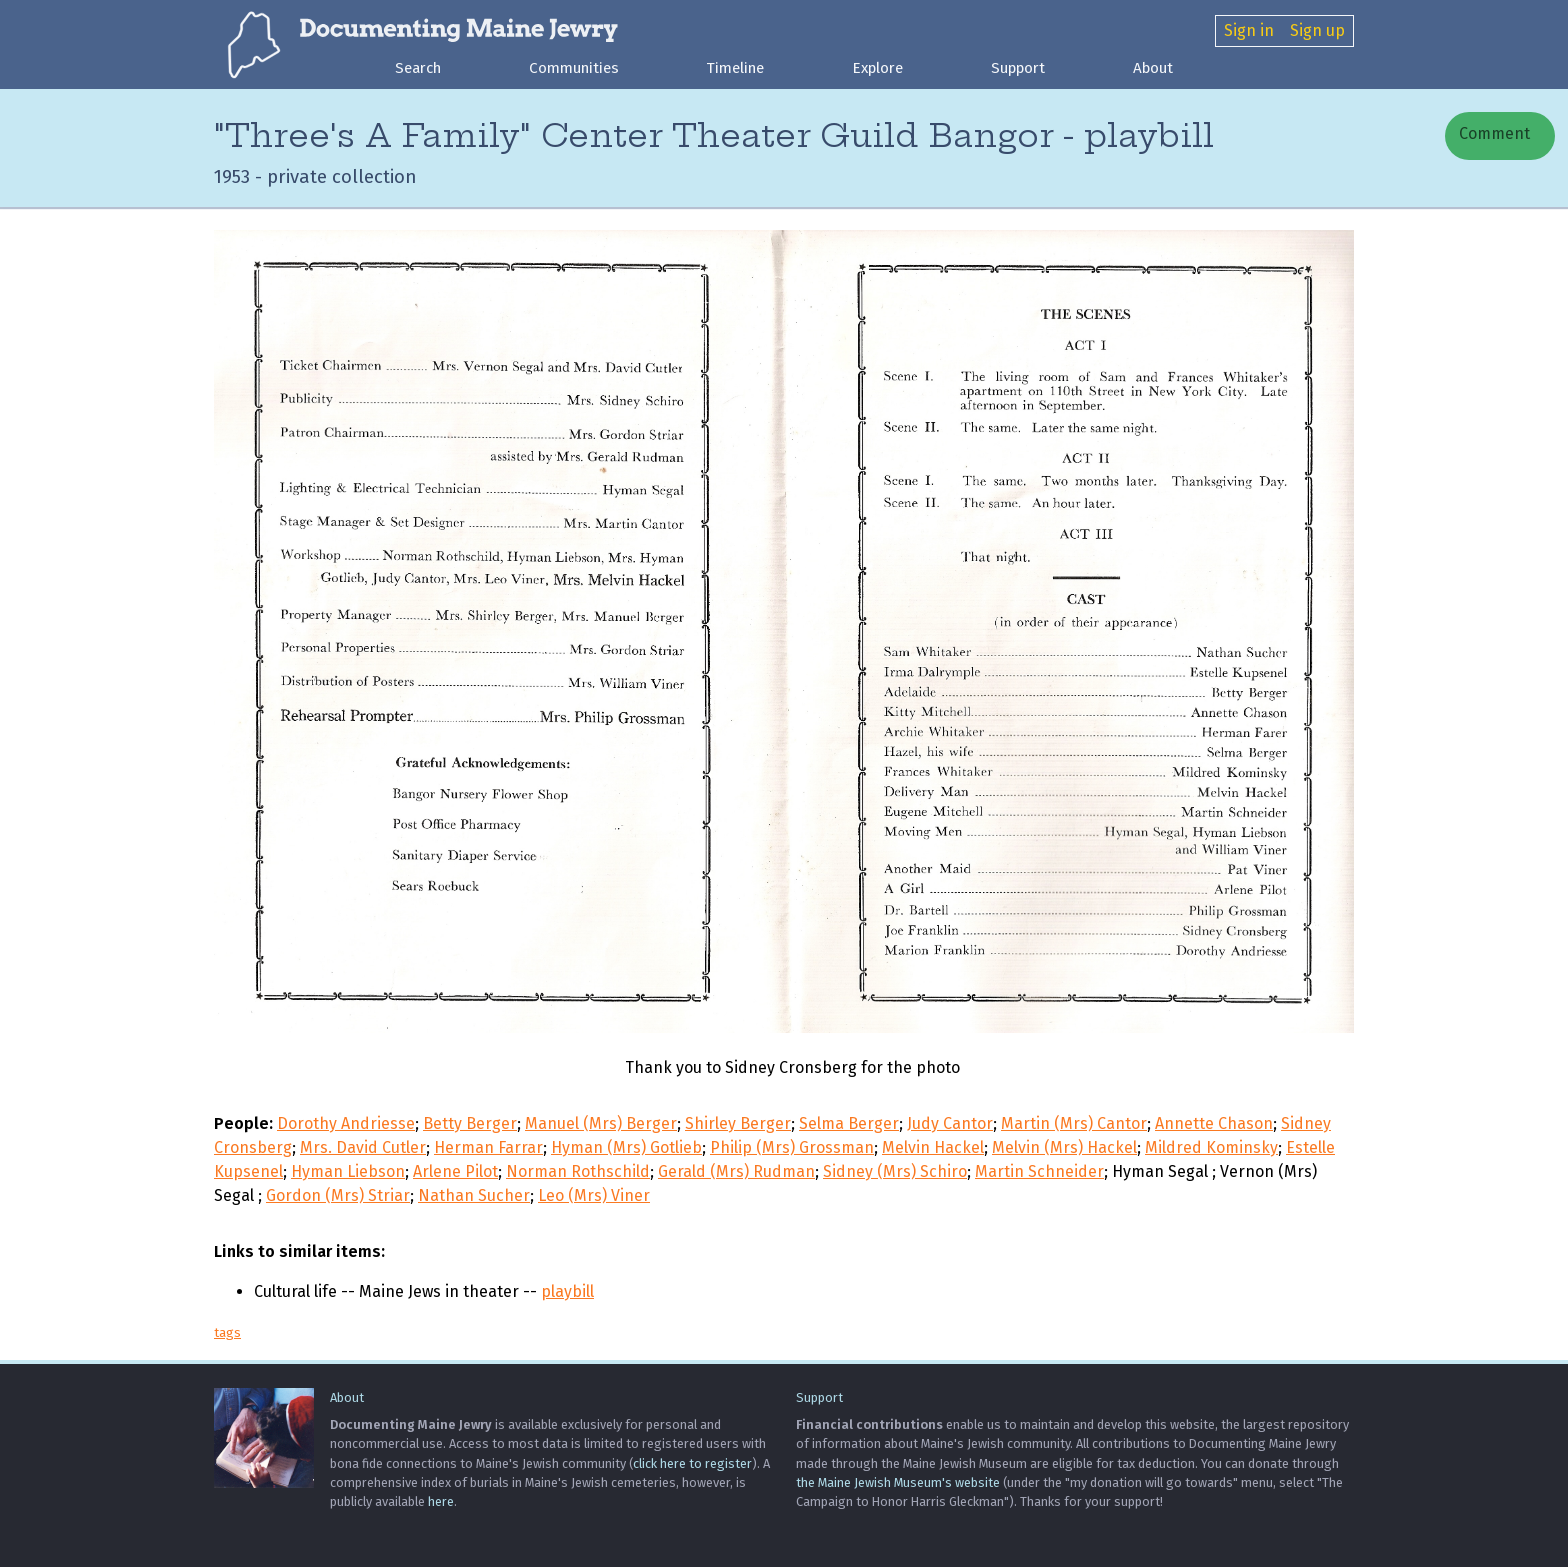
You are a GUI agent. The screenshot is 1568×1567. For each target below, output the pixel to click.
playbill (567, 1291)
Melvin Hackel (933, 1147)
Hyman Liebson (348, 1171)
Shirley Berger (738, 1123)
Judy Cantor (950, 1123)
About (1153, 68)
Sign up (1317, 30)
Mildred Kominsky (1211, 1147)
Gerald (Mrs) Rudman (736, 1171)
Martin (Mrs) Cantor (1074, 1123)
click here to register (692, 1463)
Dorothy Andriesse (346, 1123)
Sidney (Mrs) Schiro (895, 1171)
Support (1018, 68)
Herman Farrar (488, 1147)
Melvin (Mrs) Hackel (1064, 1147)
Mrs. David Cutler (363, 1147)
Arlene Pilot (455, 1171)
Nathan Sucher (474, 1195)
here (441, 1501)
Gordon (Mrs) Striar (338, 1195)
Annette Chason (1214, 1123)
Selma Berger (849, 1123)
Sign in (1249, 30)
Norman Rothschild (578, 1171)
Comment (1492, 133)
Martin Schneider (1039, 1171)
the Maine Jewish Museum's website (898, 1482)
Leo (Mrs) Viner (594, 1195)
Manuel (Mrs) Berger (601, 1123)
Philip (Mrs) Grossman (792, 1147)
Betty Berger (470, 1123)
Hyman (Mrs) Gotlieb (626, 1147)
